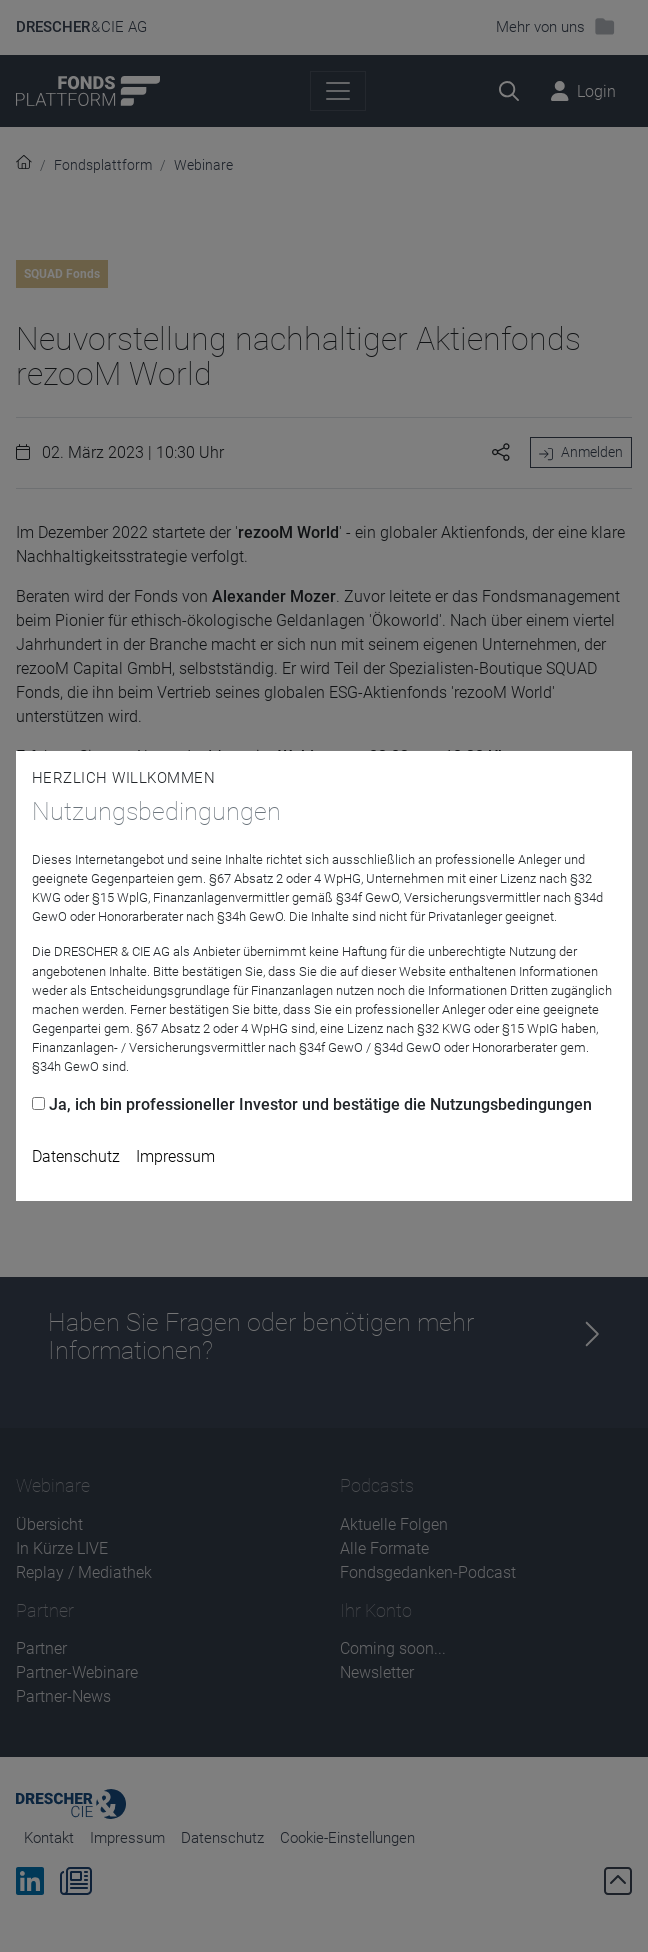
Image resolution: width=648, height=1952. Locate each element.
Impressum (175, 1156)
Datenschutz (76, 1156)
